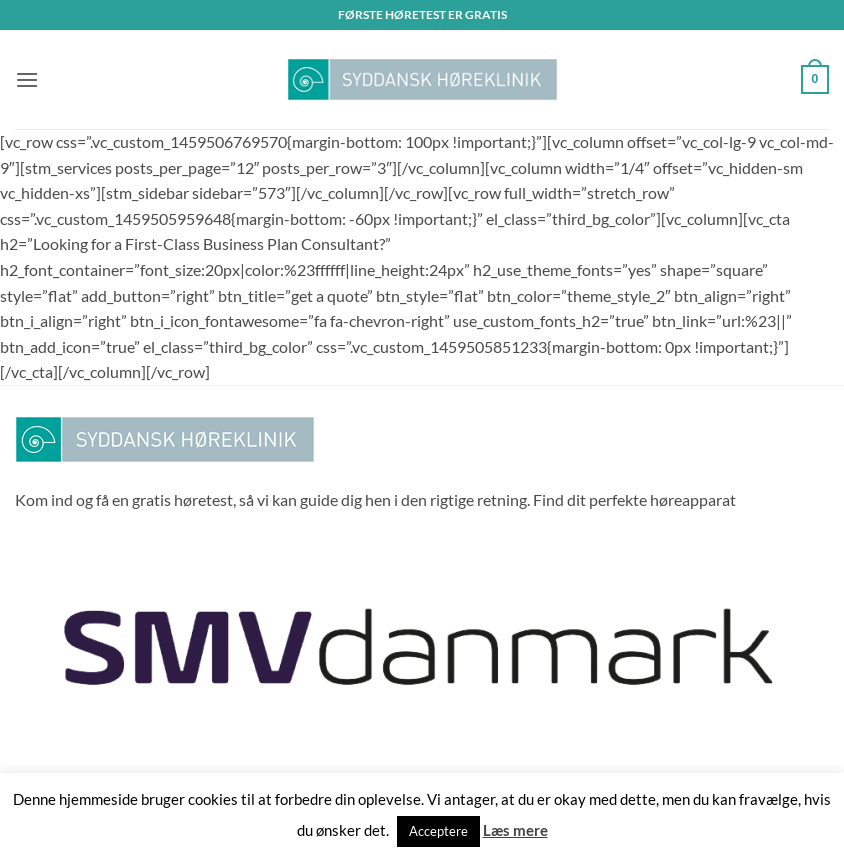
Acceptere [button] (438, 831)
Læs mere (515, 830)
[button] (27, 79)
